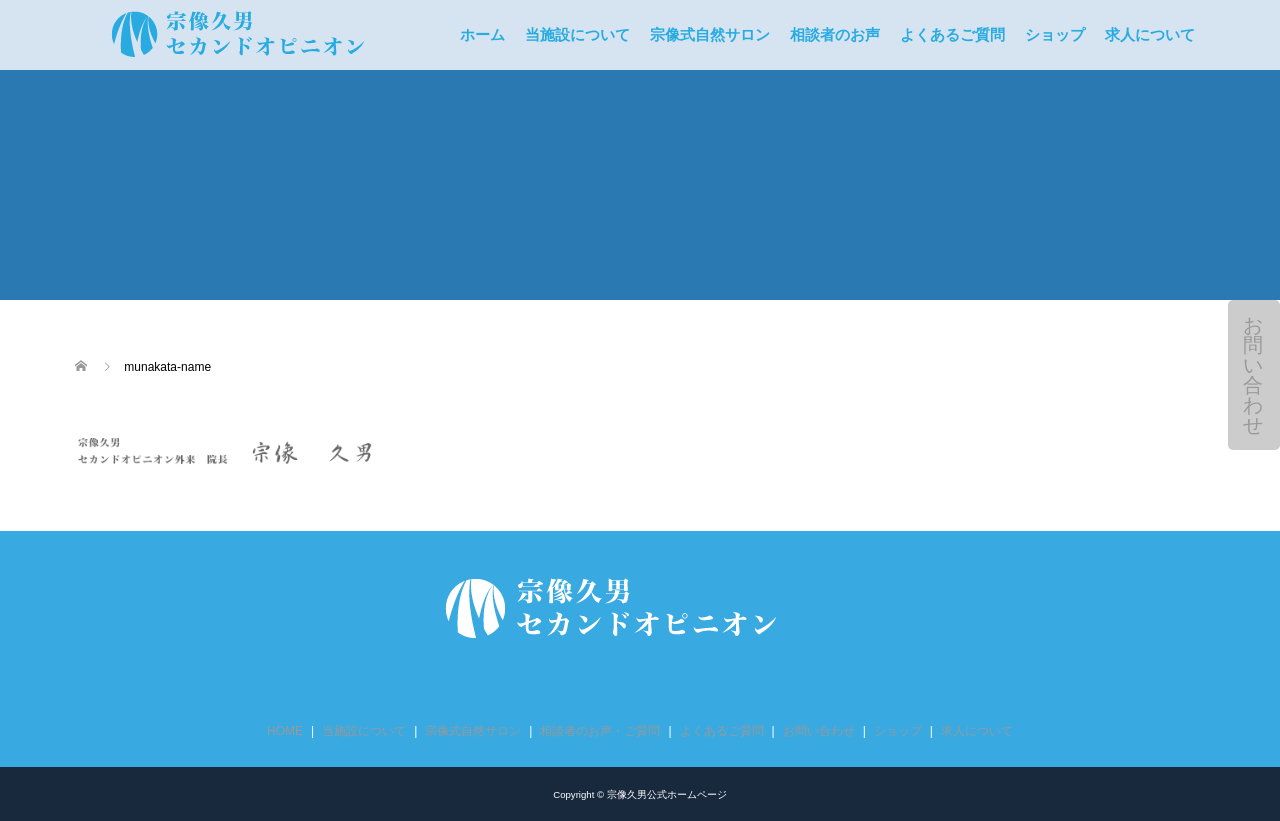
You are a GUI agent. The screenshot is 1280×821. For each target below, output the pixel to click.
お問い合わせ (1253, 375)
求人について (1150, 35)
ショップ (1055, 35)
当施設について (577, 35)
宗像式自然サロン (710, 35)
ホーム (482, 35)
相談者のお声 (835, 35)
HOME (285, 731)
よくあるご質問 (952, 35)
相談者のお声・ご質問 (600, 731)
